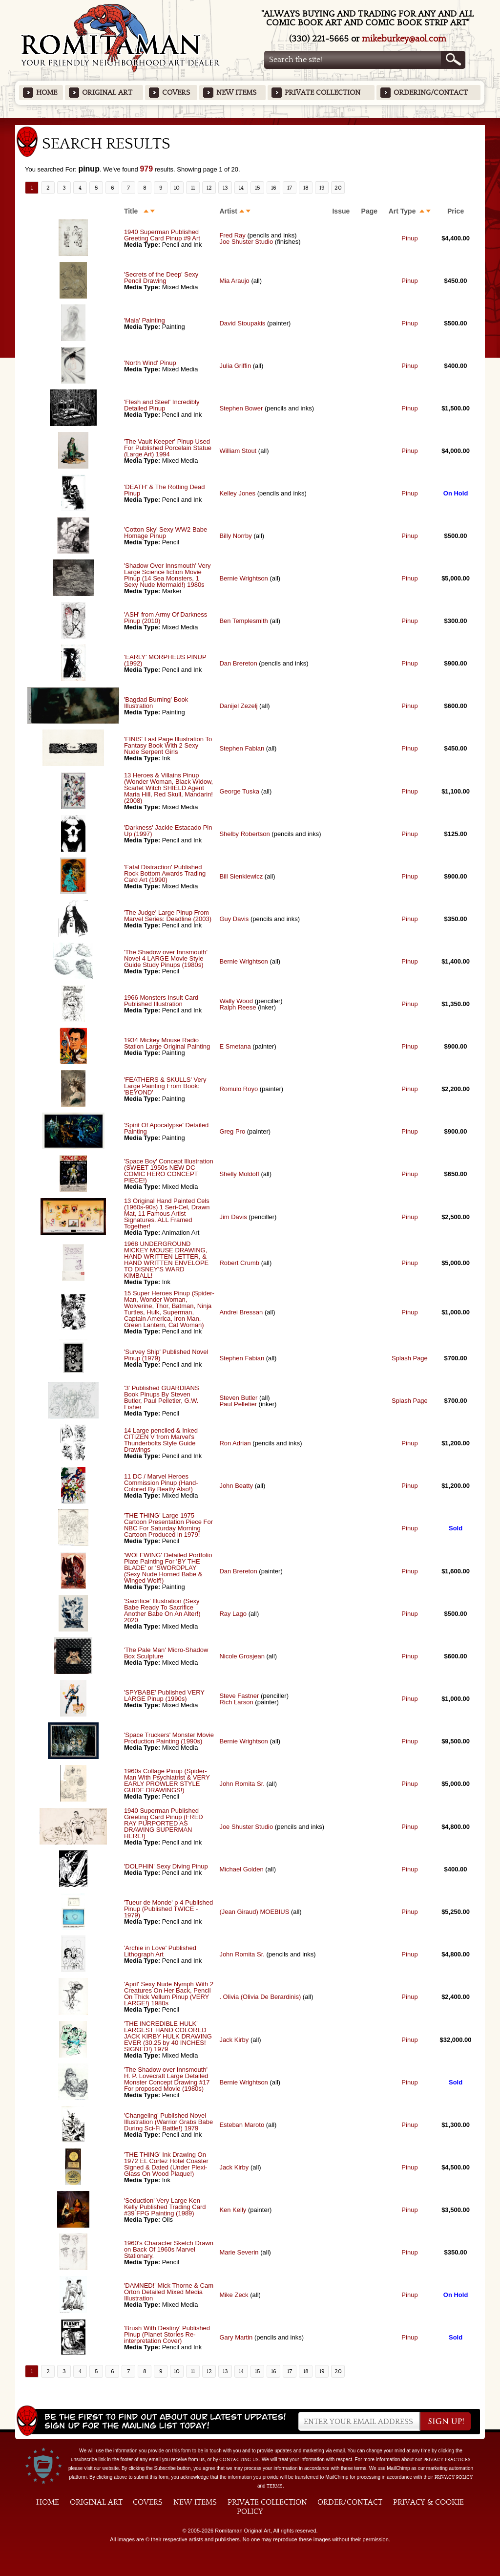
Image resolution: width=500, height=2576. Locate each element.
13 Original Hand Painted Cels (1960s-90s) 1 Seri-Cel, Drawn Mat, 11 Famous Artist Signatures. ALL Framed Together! (167, 1213)
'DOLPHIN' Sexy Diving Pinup (166, 1866)
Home (46, 92)
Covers (176, 92)
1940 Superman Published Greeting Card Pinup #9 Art (162, 235)
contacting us (239, 2460)
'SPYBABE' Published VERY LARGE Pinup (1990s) (164, 1695)
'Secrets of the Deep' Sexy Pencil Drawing (161, 277)
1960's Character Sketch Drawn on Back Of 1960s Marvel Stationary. (168, 2249)
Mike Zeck (233, 2294)
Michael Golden (241, 1869)
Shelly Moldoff (239, 1174)
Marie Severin (238, 2252)
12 (209, 187)
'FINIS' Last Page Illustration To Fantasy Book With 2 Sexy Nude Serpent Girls (168, 745)
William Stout (237, 450)
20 (338, 187)
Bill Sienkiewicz (241, 876)
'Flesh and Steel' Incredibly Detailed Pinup (162, 405)
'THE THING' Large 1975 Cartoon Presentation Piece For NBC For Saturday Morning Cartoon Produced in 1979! (168, 1525)
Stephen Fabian (241, 748)
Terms (275, 2486)
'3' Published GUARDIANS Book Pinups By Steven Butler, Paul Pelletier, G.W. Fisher (161, 1397)
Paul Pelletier (238, 1404)
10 (177, 187)
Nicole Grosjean (242, 1656)
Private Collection (322, 92)
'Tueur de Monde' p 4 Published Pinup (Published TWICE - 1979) (168, 1909)
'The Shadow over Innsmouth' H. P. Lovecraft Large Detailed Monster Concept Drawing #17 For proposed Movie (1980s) (167, 2079)
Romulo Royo (238, 1089)
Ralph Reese (237, 1007)
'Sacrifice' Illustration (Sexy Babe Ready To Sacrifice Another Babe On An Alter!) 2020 (162, 1610)
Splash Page (410, 1358)
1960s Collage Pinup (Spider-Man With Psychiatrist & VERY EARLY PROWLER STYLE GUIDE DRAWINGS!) (167, 1780)
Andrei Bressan (241, 1312)
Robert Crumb (239, 1263)
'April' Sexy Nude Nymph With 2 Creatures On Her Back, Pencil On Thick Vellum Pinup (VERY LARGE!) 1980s (168, 1993)
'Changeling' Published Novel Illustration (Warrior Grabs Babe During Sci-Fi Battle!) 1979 (168, 2122)
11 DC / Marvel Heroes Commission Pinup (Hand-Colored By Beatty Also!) (161, 1483)
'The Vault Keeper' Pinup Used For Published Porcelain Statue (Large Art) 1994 (167, 448)
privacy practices (447, 2460)
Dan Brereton (238, 663)
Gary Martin (235, 2337)
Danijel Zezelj (238, 705)
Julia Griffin (235, 365)
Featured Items (250, 121)
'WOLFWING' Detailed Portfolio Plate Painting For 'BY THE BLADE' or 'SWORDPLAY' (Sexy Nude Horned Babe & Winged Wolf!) (168, 1567)
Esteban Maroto (241, 2124)
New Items (236, 92)
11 (193, 187)
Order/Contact (349, 2502)
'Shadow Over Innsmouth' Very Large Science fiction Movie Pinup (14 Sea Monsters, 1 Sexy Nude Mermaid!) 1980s (167, 575)
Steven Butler (238, 1397)
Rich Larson (236, 1702)
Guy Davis (234, 919)
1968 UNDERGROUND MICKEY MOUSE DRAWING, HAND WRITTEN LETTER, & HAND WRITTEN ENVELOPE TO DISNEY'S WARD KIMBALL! (166, 1259)
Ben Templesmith (243, 620)
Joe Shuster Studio (246, 241)
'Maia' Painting (144, 320)
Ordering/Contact (431, 92)
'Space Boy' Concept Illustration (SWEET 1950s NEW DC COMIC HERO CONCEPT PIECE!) (168, 1171)
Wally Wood (236, 1001)
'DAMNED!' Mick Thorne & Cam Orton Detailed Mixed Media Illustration (168, 2292)
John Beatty (236, 1485)
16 (273, 187)
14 (241, 187)
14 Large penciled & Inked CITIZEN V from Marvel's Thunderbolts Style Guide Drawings (161, 1440)
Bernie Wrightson (243, 578)
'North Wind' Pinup (150, 362)
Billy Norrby (235, 535)
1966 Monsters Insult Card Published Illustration (161, 1001)
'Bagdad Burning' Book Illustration (156, 702)
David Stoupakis (242, 323)
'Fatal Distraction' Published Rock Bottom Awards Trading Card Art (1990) (165, 873)
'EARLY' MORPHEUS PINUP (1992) (165, 660)
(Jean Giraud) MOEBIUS (254, 1911)
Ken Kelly (232, 2209)
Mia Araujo (234, 280)
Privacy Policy (454, 2477)
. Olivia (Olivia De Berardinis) (260, 1996)
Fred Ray (232, 235)
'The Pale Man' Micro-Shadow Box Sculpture (166, 1653)
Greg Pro (232, 1131)
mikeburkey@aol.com (404, 39)
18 (306, 187)
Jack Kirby (234, 2039)
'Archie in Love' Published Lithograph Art (160, 1951)
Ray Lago (233, 1613)
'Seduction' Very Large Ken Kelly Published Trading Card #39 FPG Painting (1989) (165, 2207)
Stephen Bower (241, 408)
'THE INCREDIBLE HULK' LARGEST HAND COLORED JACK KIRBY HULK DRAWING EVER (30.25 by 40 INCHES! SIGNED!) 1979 (168, 2036)
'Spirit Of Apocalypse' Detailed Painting (166, 1128)
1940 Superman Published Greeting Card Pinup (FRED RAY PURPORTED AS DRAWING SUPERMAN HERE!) (163, 1823)
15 (257, 187)
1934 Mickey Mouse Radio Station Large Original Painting (167, 1043)
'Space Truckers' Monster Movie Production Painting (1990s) (169, 1738)
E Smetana (234, 1046)
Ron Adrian (234, 1443)
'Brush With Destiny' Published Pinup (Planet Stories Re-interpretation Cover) (167, 2334)
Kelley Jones (237, 493)
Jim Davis (233, 1217)
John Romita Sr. (242, 1783)
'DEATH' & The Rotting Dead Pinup (164, 490)
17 (289, 187)
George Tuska (240, 791)
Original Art (107, 92)
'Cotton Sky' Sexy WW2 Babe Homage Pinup (165, 532)
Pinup (409, 238)
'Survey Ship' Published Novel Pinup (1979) (166, 1355)
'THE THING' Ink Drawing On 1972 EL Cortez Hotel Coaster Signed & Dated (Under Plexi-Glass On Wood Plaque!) (166, 2164)
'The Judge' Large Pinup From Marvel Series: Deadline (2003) (167, 916)
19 (322, 187)
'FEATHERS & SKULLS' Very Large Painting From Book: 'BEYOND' (165, 1086)
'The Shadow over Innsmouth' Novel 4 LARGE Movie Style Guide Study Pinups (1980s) (166, 958)
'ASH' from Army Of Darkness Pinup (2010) (165, 617)
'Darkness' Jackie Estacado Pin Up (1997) (168, 830)
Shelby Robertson (244, 833)
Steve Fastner (239, 1695)
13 (225, 187)
